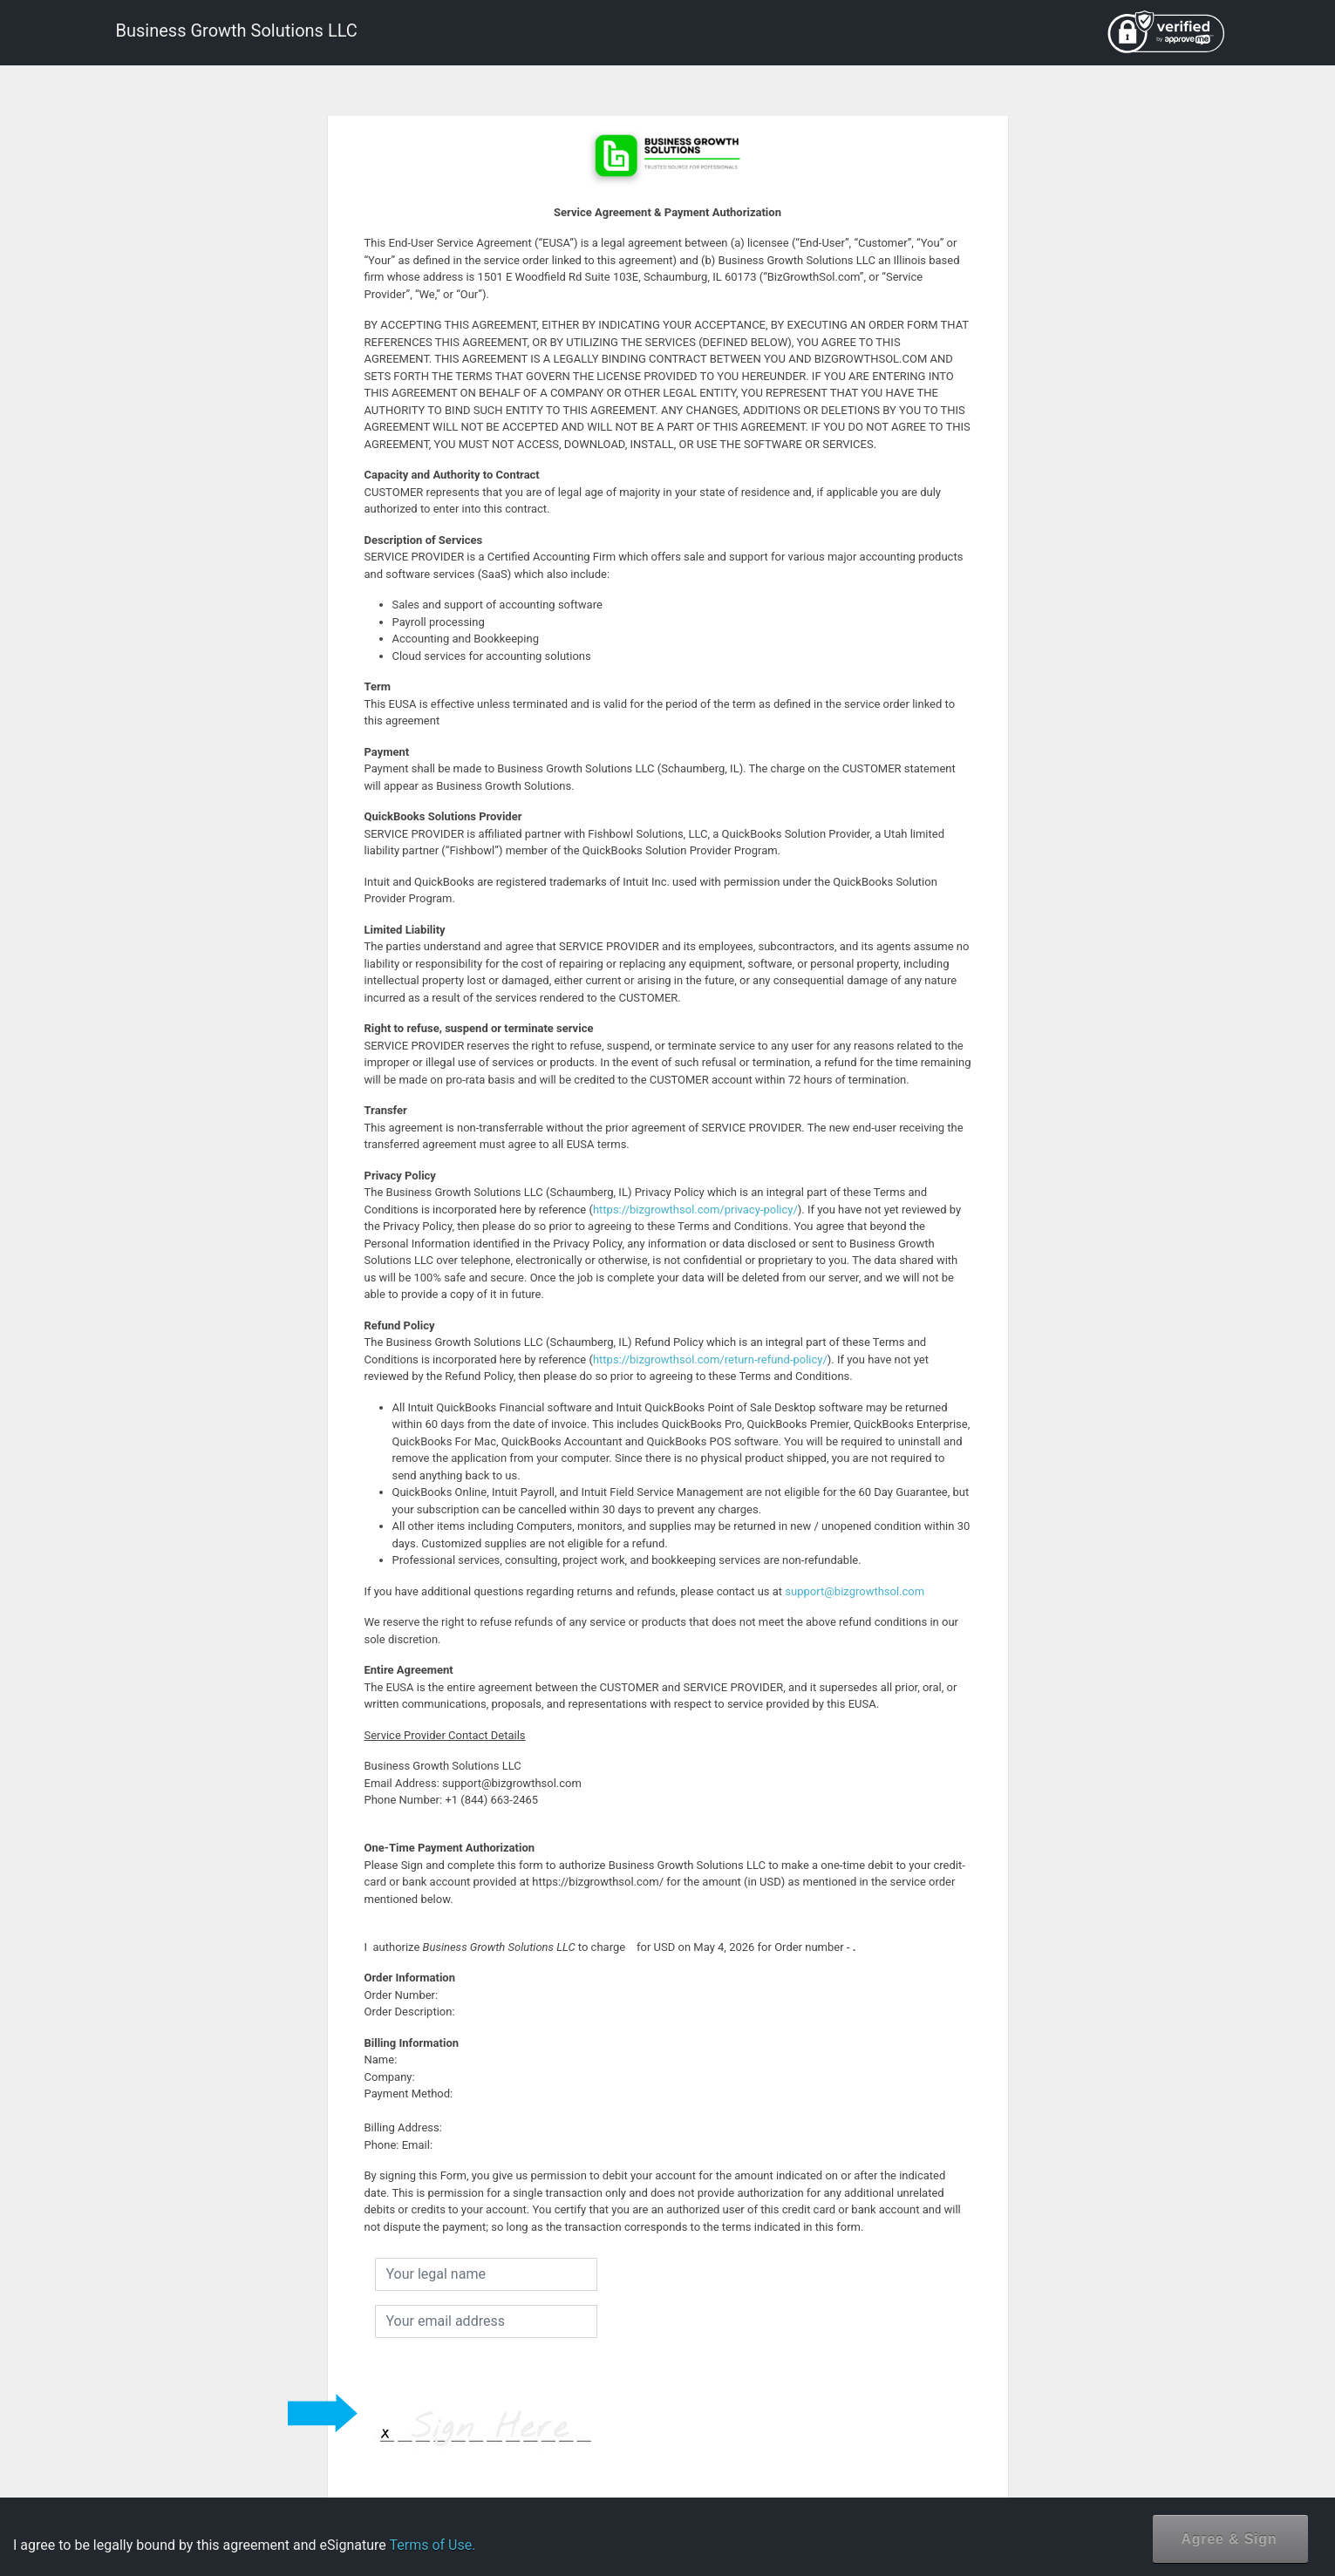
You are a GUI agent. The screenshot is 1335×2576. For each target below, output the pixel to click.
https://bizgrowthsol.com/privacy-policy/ (695, 1209)
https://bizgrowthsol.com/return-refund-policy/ (710, 1359)
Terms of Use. (432, 2545)
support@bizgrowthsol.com (854, 1591)
